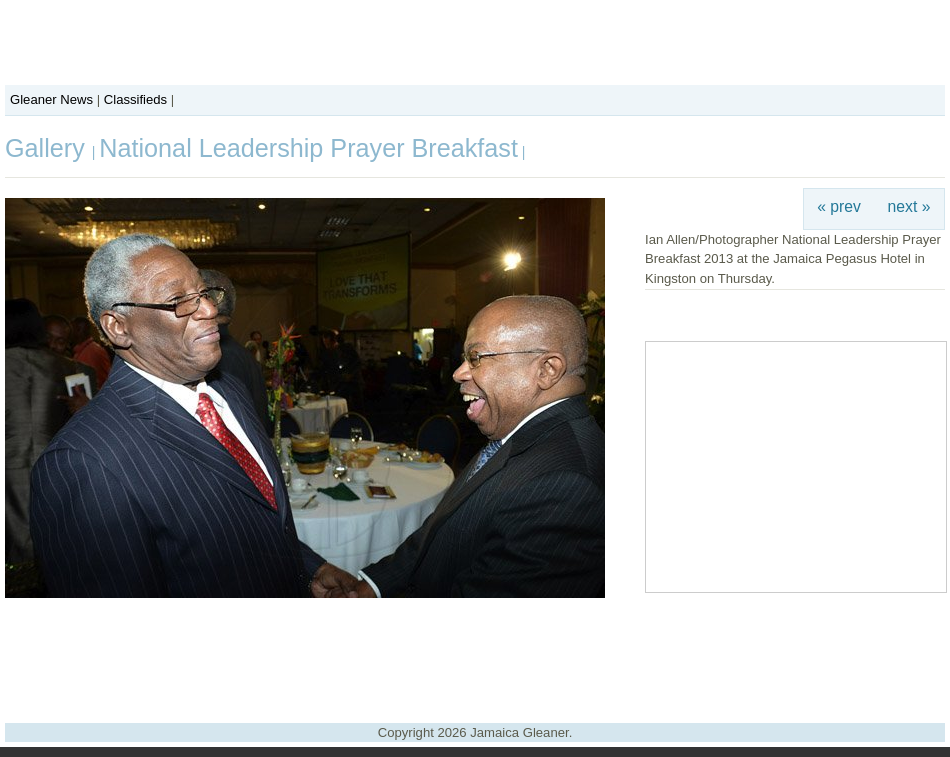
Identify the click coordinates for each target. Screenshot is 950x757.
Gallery (48, 148)
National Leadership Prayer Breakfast (308, 148)
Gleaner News (51, 99)
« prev (839, 206)
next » (909, 206)
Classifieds (135, 99)
